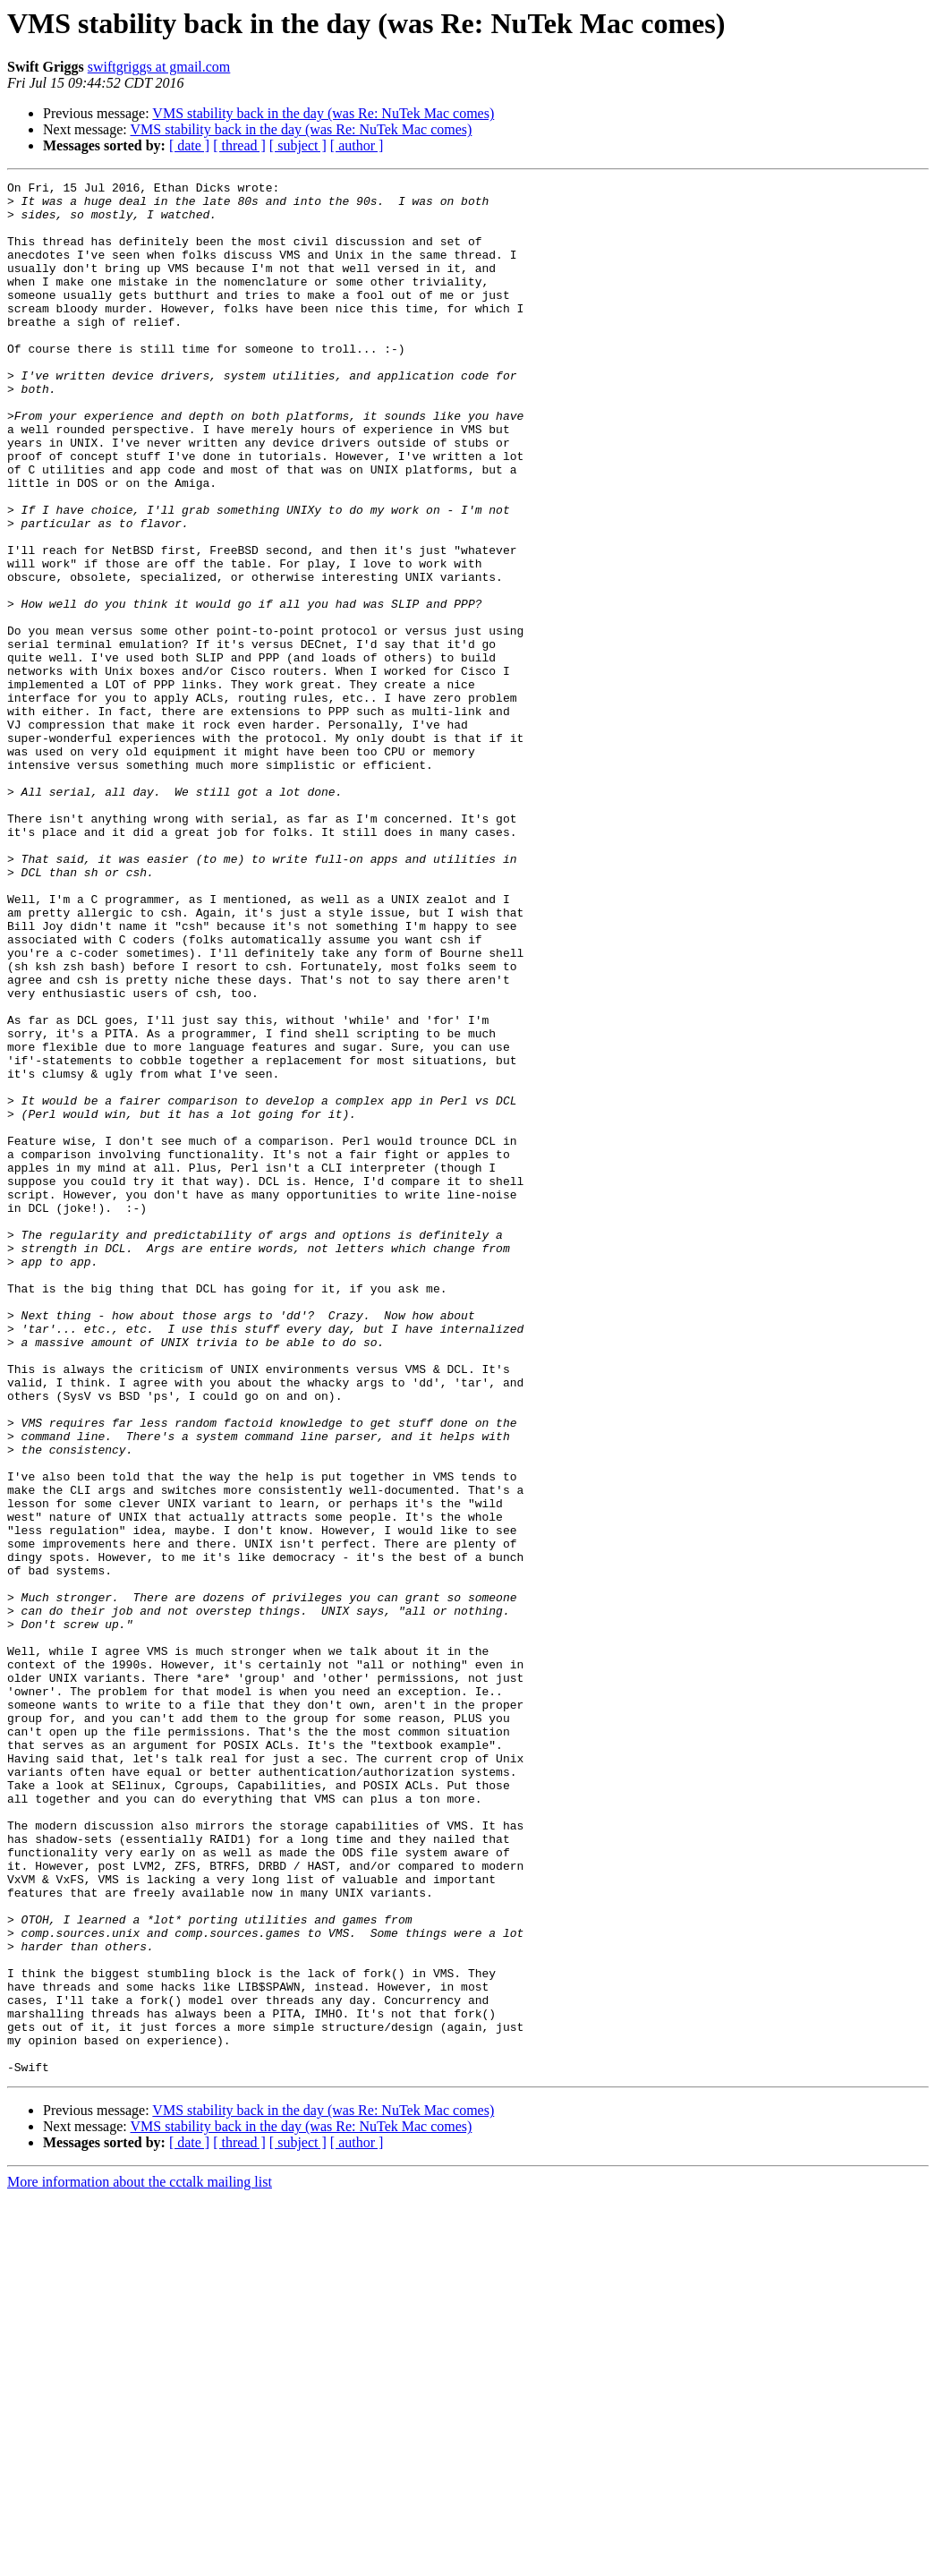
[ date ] (189, 145)
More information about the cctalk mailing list (139, 2560)
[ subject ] (298, 145)
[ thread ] (239, 145)
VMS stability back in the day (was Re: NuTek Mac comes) (323, 113)
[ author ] (357, 145)
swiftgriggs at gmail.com (159, 66)
